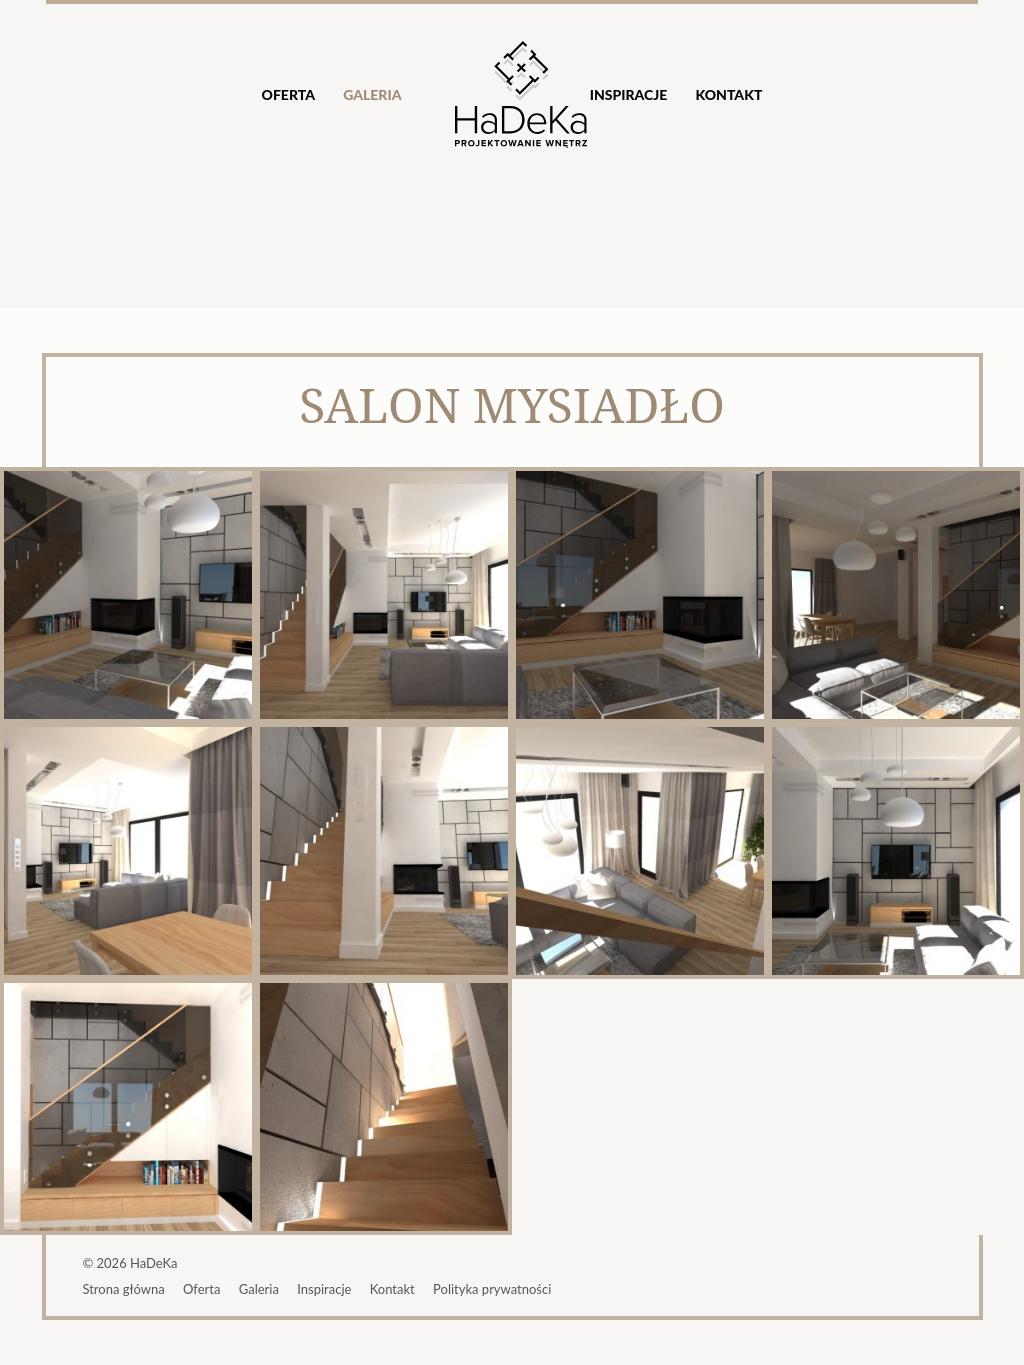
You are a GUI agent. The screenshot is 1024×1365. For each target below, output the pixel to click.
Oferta (288, 94)
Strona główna (123, 1289)
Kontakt (728, 94)
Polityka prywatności (492, 1289)
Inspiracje (629, 94)
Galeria (372, 94)
